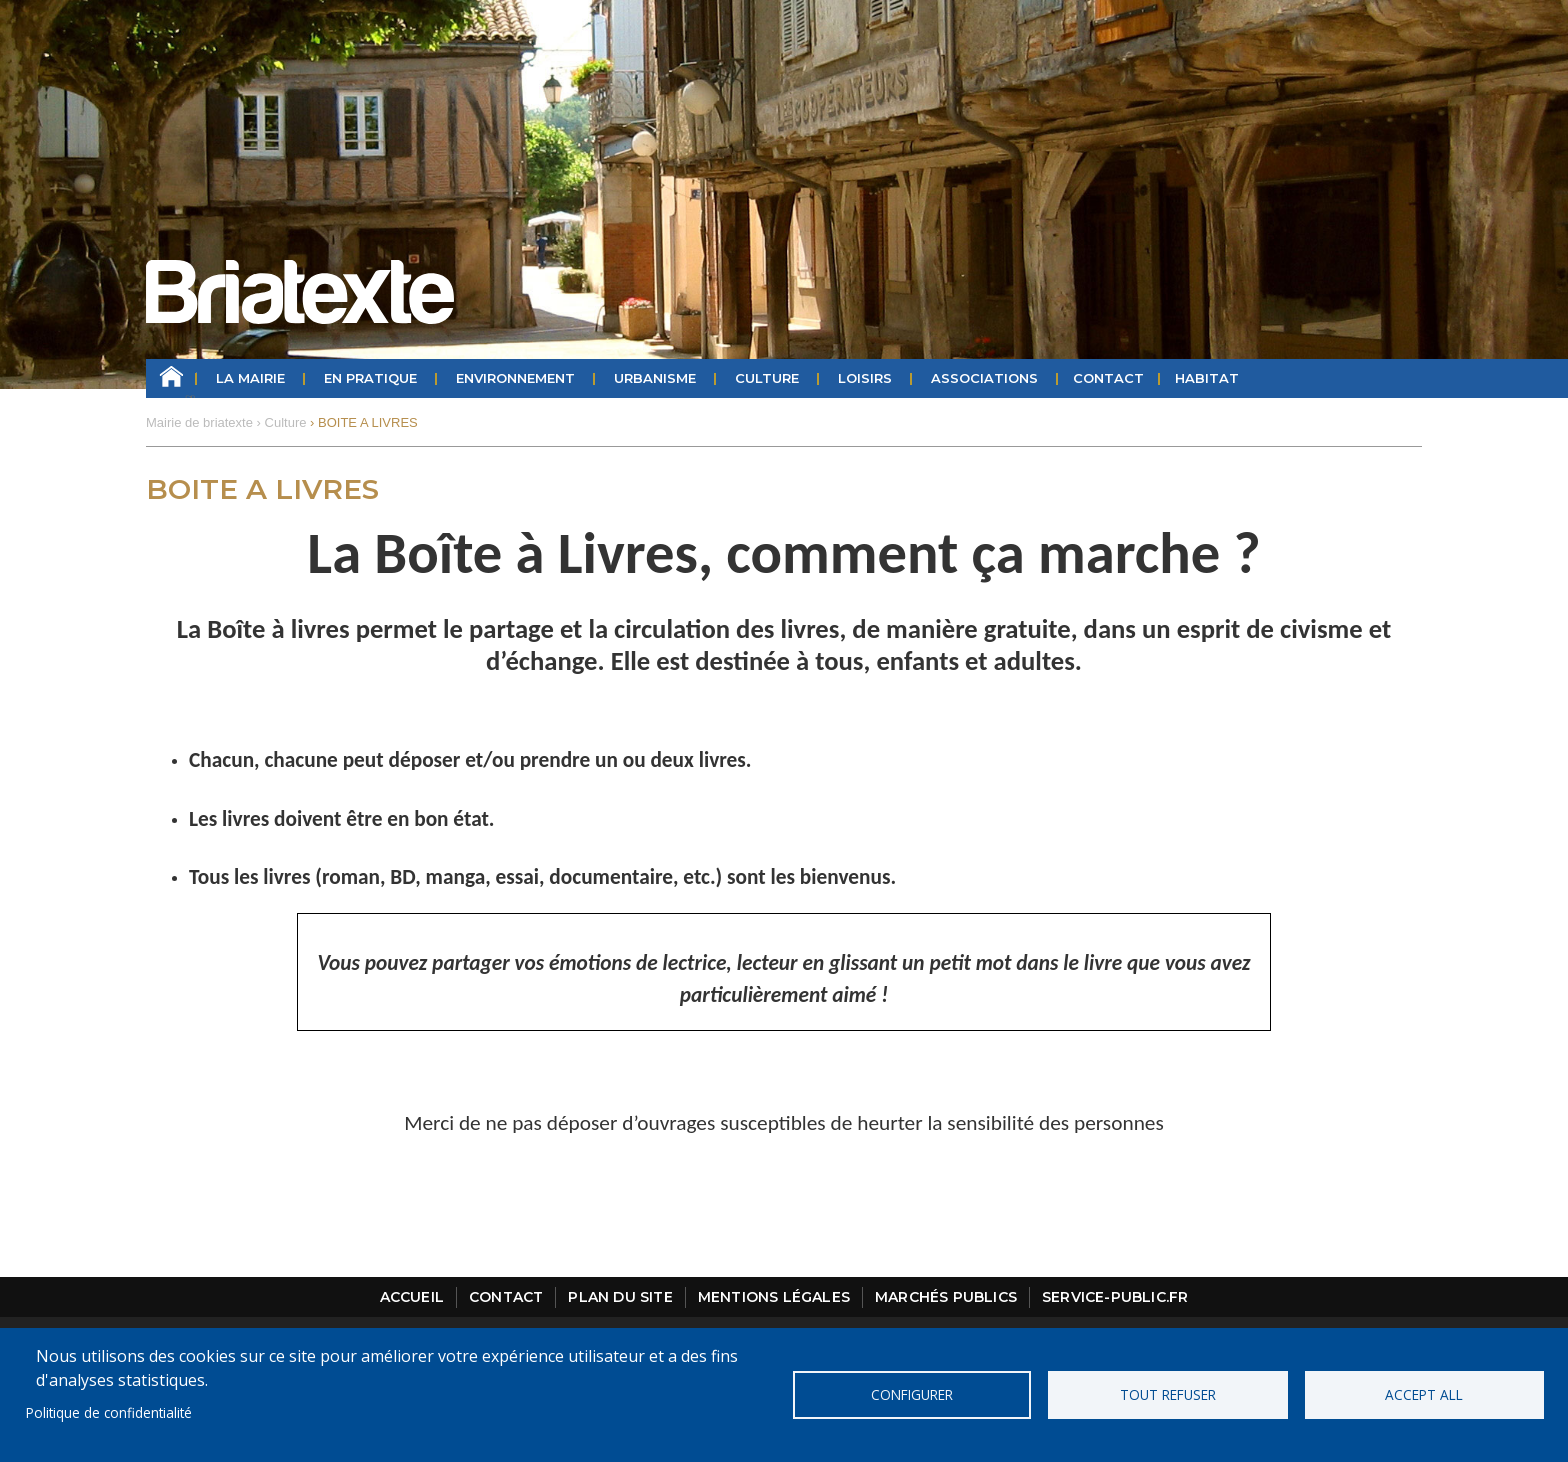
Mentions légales (774, 1297)
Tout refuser (1168, 1394)
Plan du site (620, 1297)
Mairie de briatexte (199, 422)
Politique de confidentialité (109, 1412)
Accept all (1424, 1394)
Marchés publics (946, 1297)
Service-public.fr (1115, 1297)
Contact (1108, 378)
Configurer (912, 1394)
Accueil (171, 378)
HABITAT (1207, 378)
